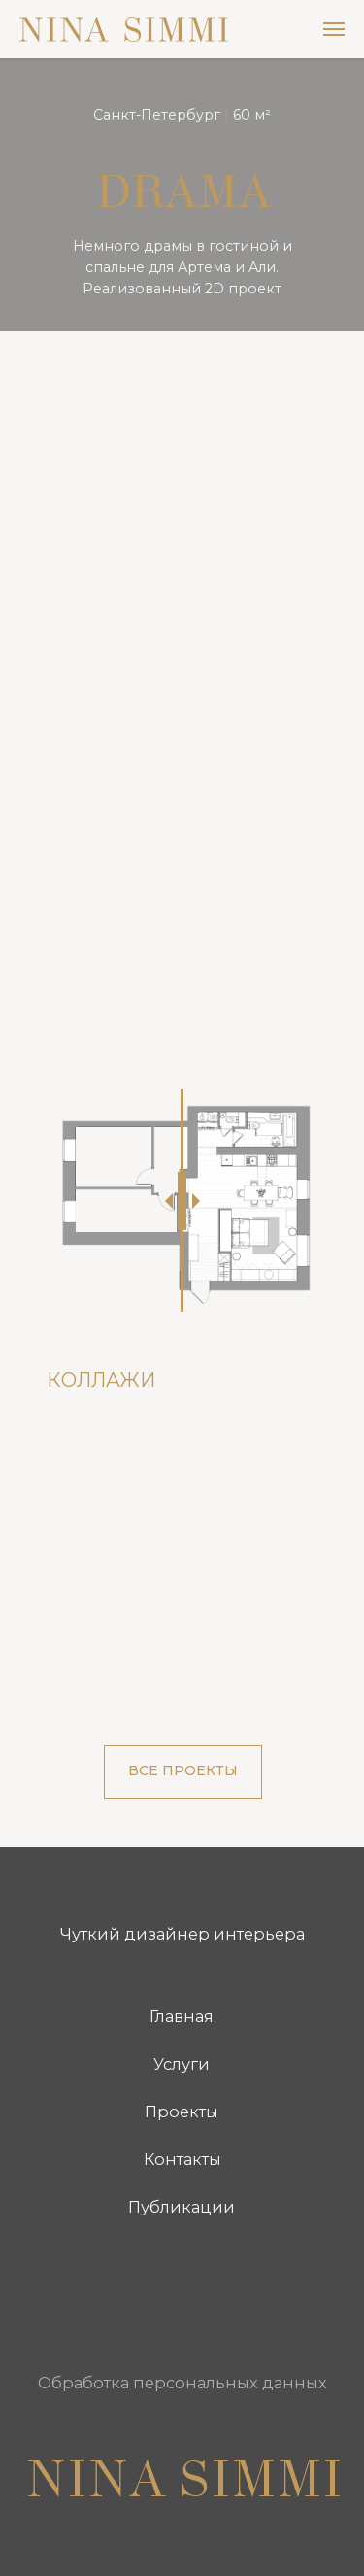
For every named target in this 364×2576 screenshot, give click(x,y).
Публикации (181, 2206)
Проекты (181, 2111)
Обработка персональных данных (182, 2382)
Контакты (182, 2159)
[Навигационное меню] (334, 29)
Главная (181, 2016)
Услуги (181, 2064)
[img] (103, 2296)
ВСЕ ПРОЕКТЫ (183, 1770)
